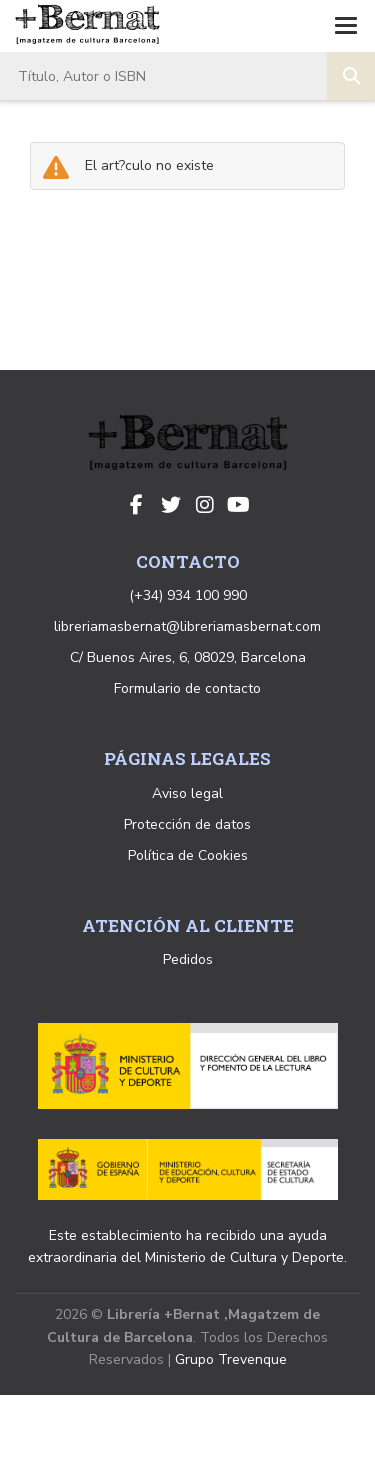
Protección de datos (187, 824)
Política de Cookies (188, 855)
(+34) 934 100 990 (188, 595)
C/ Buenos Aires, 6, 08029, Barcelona (188, 657)
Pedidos (188, 959)
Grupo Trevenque (231, 1359)
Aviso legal (187, 793)
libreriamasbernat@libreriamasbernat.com (187, 626)
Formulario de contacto (187, 688)
